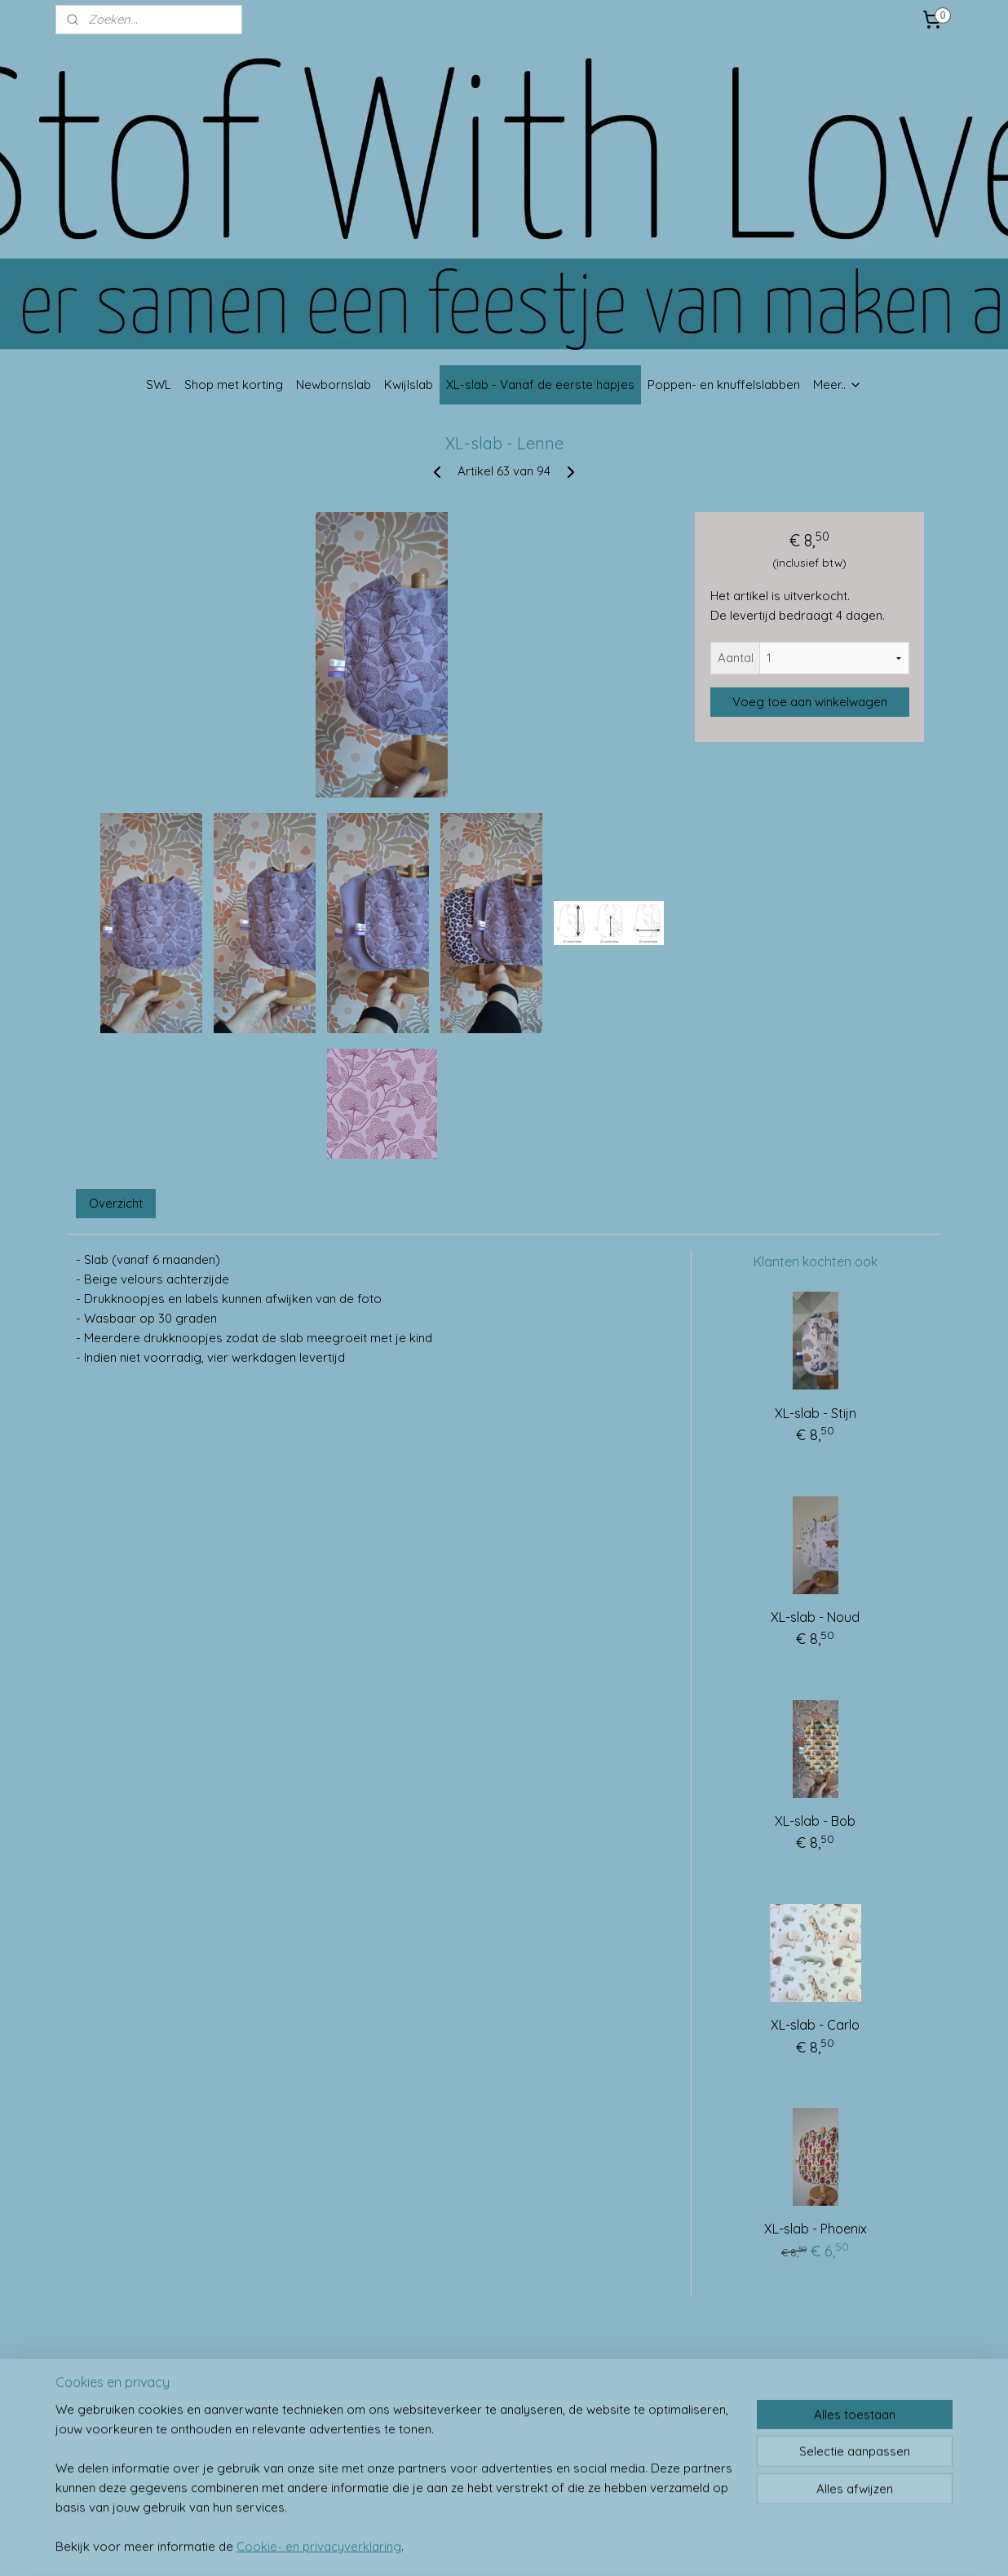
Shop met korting (233, 384)
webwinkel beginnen (537, 2546)
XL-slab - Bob (815, 1821)
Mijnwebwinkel (673, 2546)
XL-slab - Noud (815, 1617)
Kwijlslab (408, 384)
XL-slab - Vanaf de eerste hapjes (540, 384)
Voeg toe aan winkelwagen (809, 701)
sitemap (448, 2546)
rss (480, 2546)
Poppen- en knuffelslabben (724, 384)
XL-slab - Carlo (815, 2025)
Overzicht (116, 1203)
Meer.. (837, 384)
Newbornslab (333, 384)
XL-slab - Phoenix (815, 2228)
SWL (158, 384)
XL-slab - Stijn (815, 1413)
